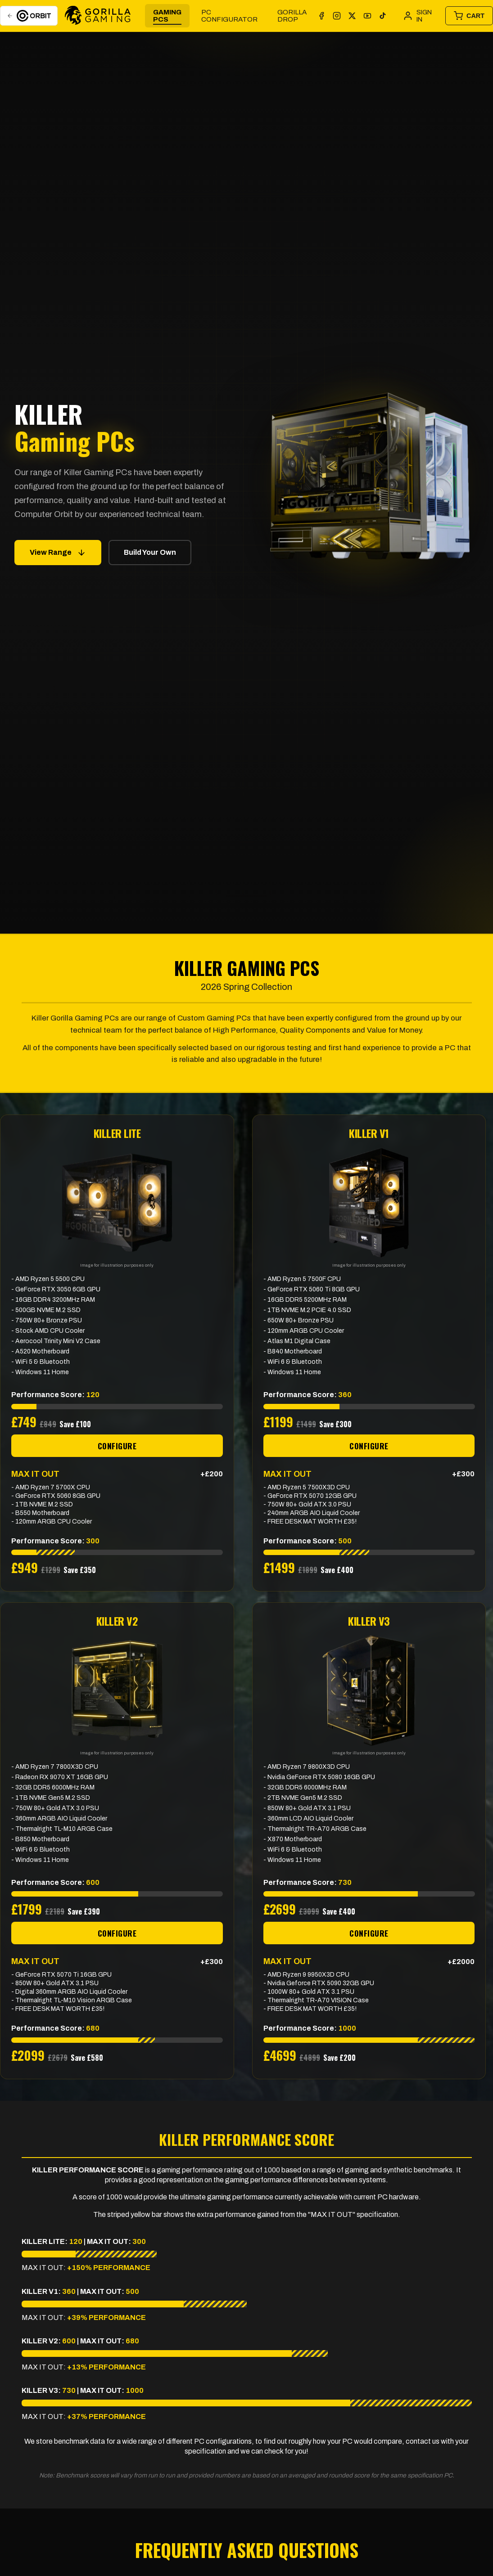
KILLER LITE (117, 1133)
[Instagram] (337, 15)
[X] (352, 15)
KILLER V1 (369, 1133)
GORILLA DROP (292, 16)
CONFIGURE (117, 1446)
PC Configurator (229, 16)
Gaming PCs (167, 16)
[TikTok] (382, 15)
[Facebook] (321, 15)
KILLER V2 (117, 1621)
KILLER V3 (369, 1621)
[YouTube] (367, 15)
